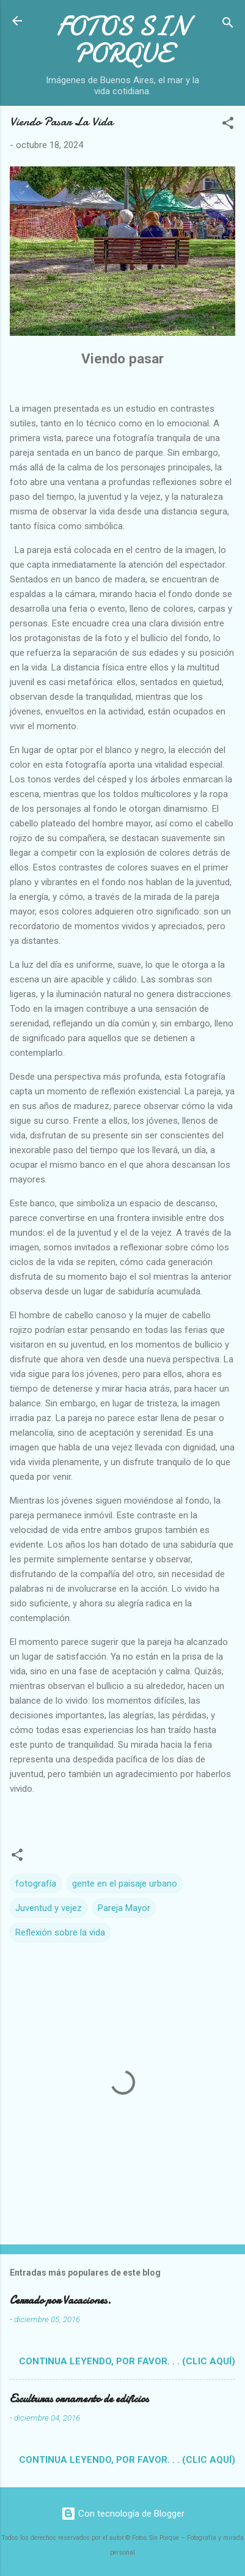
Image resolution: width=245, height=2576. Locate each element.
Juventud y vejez (48, 1907)
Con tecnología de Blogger (123, 2513)
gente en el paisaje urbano (124, 1883)
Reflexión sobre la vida (60, 1932)
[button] (228, 125)
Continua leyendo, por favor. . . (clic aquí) (127, 2361)
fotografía (35, 1883)
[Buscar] (228, 24)
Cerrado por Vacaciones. (60, 2300)
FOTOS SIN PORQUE (123, 40)
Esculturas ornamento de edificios (79, 2399)
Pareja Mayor (124, 1907)
